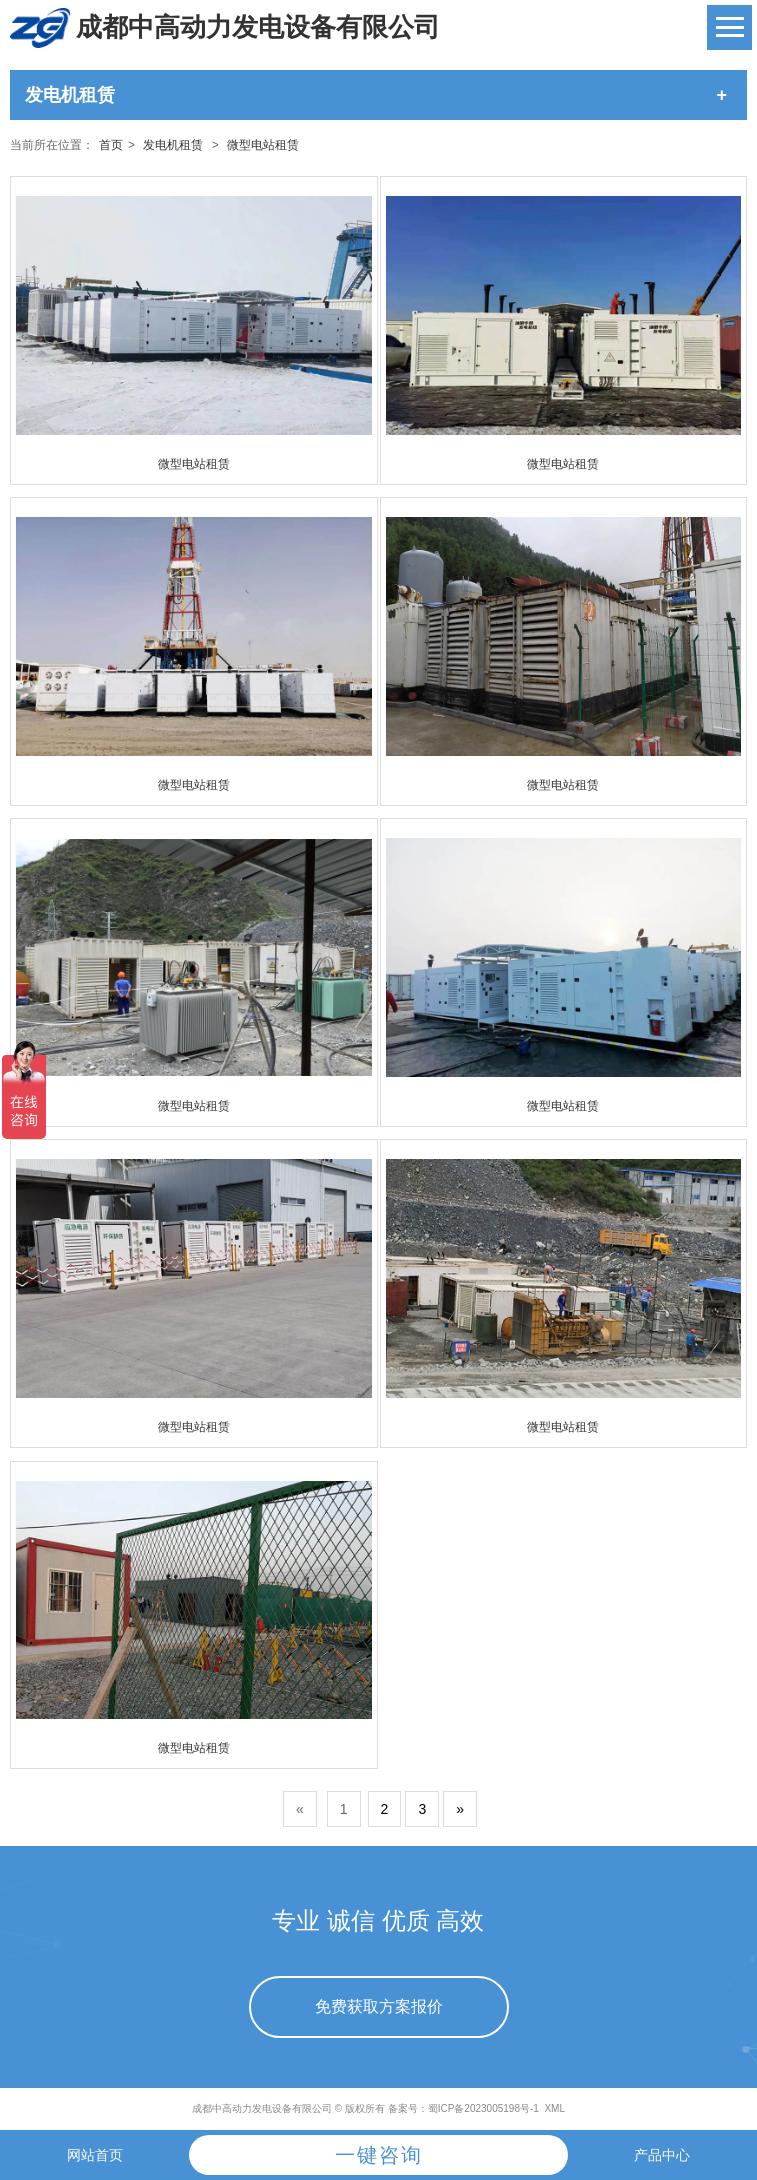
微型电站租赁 (263, 145)
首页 (111, 145)
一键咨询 (379, 2155)
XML (554, 2108)
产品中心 (662, 2155)
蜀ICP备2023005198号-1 (483, 2108)
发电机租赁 (173, 145)
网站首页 (95, 2155)
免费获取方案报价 (379, 2006)
